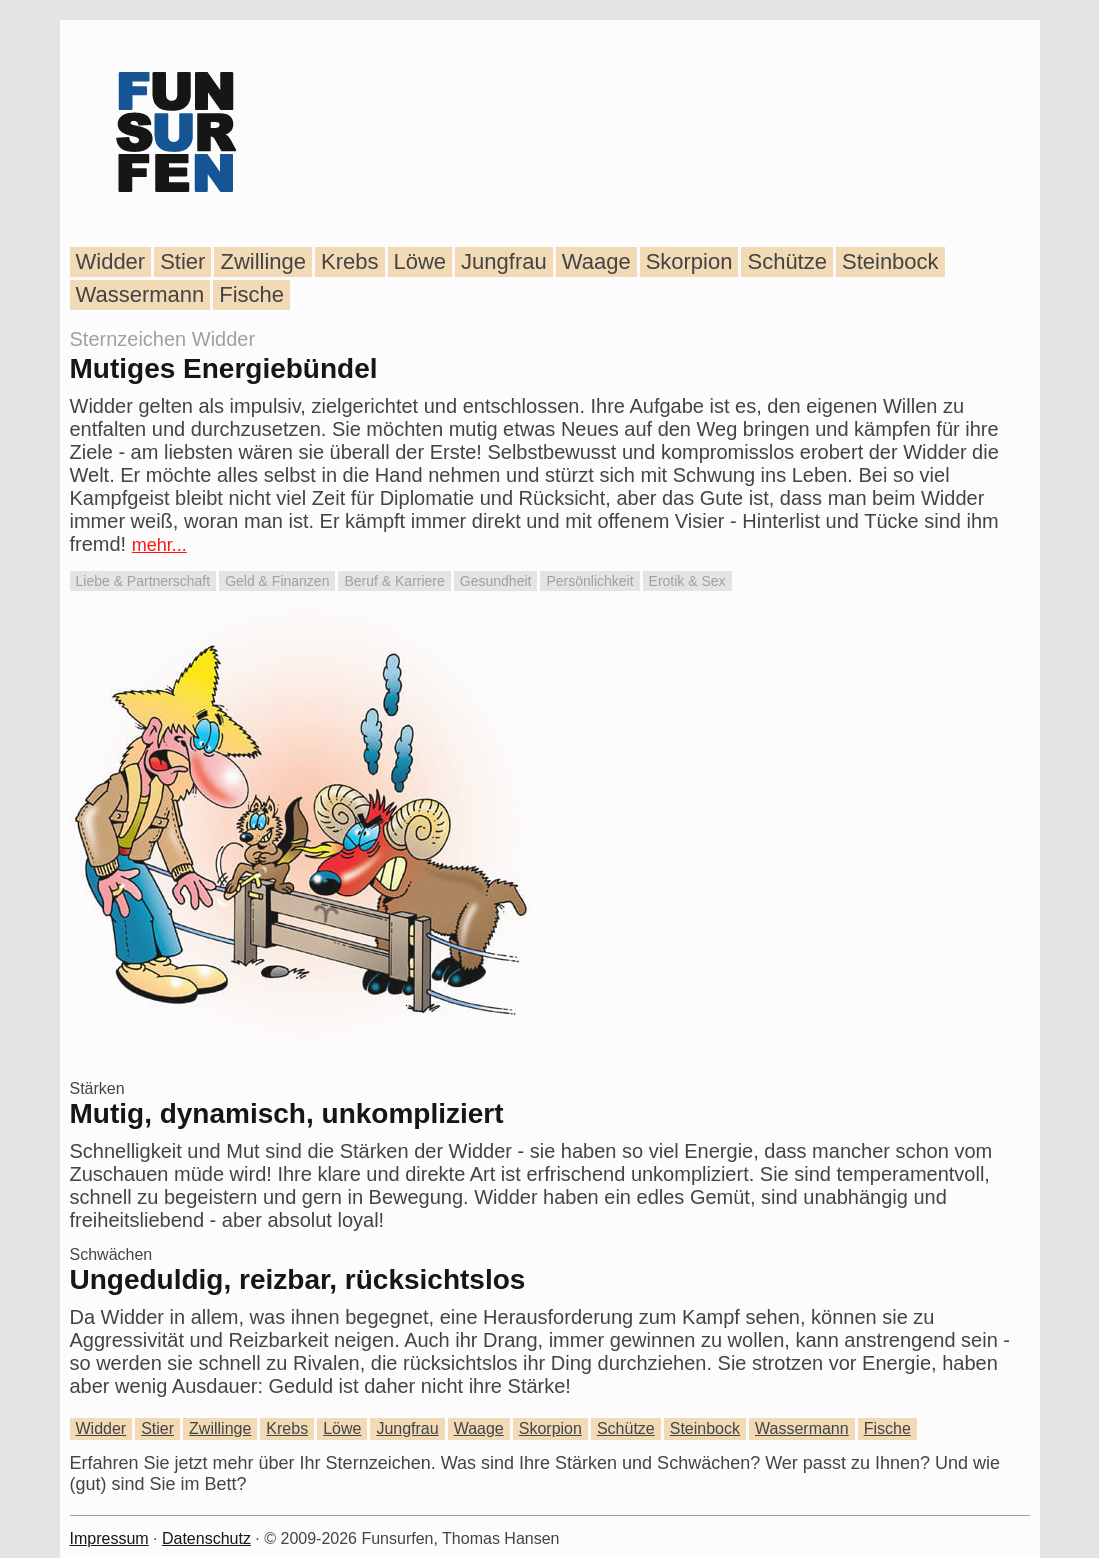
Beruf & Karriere (394, 581)
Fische (251, 294)
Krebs (349, 261)
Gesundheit (496, 581)
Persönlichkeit (589, 581)
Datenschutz (206, 1538)
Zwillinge (263, 261)
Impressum (109, 1538)
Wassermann (140, 294)
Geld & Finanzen (277, 581)
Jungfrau (504, 261)
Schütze (787, 261)
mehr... (159, 545)
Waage (596, 261)
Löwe (420, 261)
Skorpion (689, 261)
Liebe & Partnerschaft (143, 581)
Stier (182, 261)
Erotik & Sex (687, 581)
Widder (111, 261)
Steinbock (890, 261)
